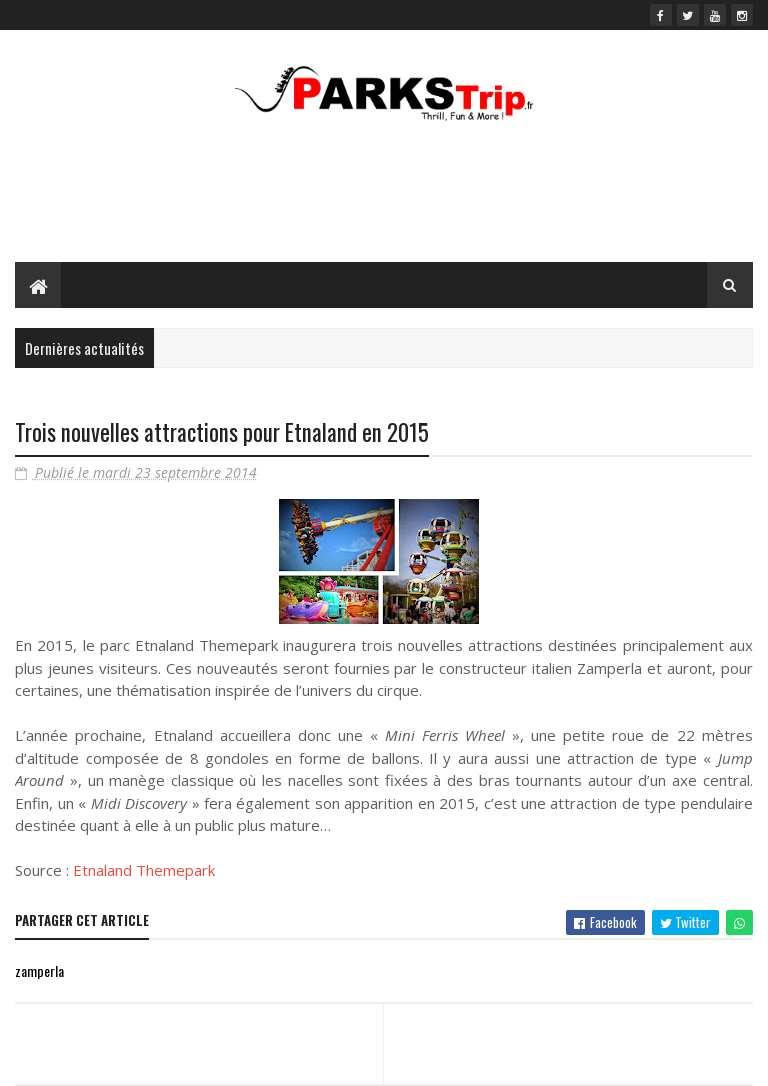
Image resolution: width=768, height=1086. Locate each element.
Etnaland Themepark (144, 870)
